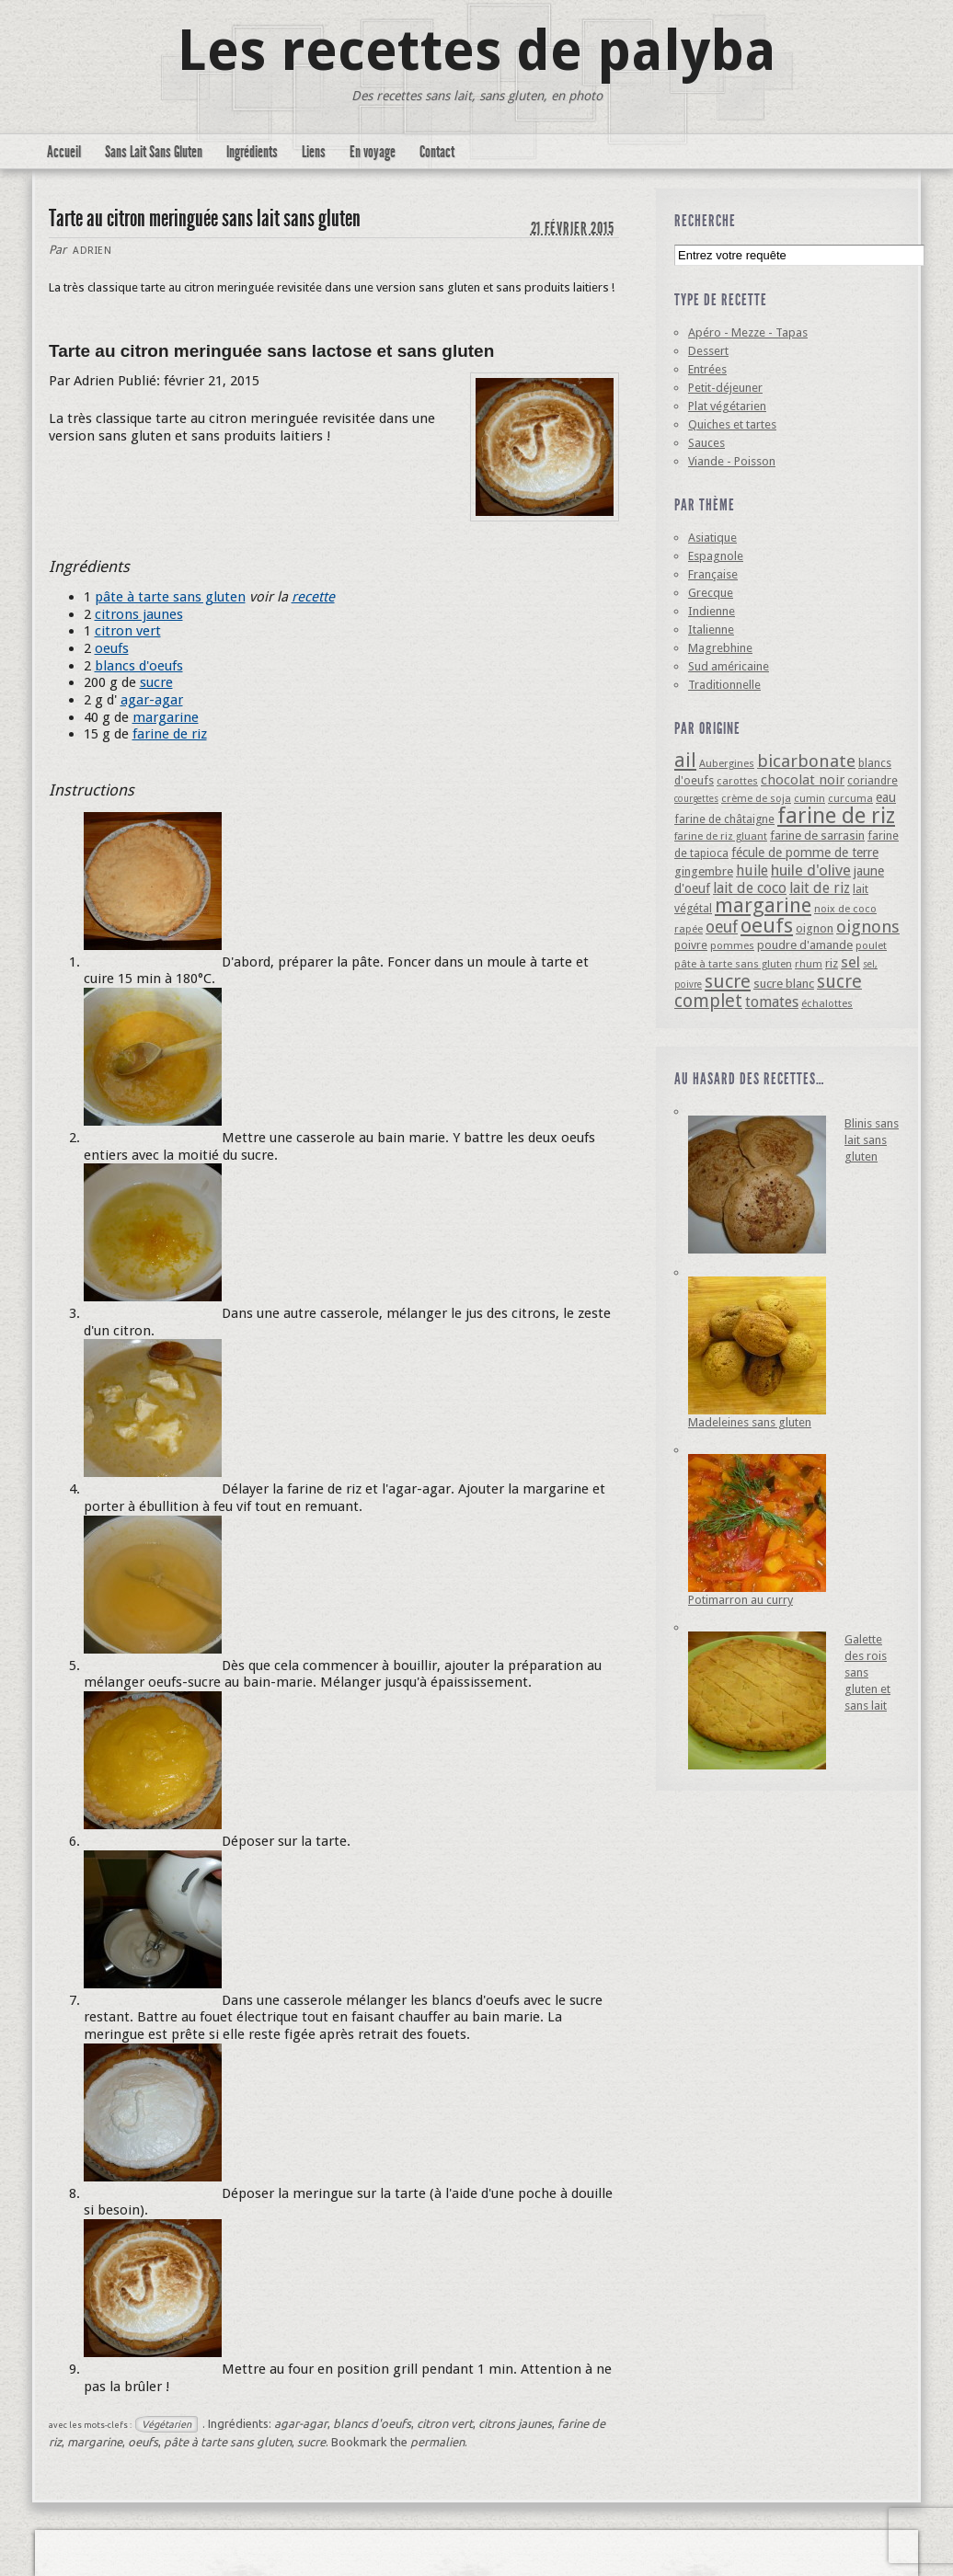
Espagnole (715, 556)
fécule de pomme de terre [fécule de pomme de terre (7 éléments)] (804, 852)
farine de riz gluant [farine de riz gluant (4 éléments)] (720, 836)
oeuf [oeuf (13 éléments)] (722, 927)
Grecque (710, 593)
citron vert (128, 631)
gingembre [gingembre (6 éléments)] (703, 871)
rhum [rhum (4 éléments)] (808, 963)
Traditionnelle (724, 685)
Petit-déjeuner (725, 388)
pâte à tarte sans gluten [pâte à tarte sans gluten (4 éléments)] (733, 963)
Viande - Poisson (731, 461)
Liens (314, 152)
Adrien (92, 251)
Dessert (708, 351)
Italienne (711, 629)
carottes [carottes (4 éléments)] (737, 780)
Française (713, 574)
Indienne (711, 611)
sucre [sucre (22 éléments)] (728, 981)
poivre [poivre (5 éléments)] (690, 945)
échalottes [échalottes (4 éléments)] (827, 1003)
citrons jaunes (139, 614)
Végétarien (166, 2424)
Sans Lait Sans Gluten (153, 152)
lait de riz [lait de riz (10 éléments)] (819, 888)
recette (313, 597)
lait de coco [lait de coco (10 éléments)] (750, 888)
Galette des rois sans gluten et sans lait (867, 1672)
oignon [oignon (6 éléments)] (814, 928)
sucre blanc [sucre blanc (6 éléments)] (783, 983)
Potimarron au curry (740, 1600)
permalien (437, 2441)
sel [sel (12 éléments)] (850, 962)
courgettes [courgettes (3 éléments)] (696, 799)
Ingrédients (252, 152)
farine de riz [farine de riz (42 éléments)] (836, 816)
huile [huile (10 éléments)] (752, 870)
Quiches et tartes (732, 424)
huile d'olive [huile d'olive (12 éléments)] (811, 870)
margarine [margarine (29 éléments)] (763, 905)
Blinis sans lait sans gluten (871, 1139)
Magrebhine (720, 648)
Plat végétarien (727, 406)
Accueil (64, 152)
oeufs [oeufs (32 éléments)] (767, 925)
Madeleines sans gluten (749, 1422)
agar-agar (152, 700)
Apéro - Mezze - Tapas (748, 332)
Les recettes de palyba (477, 50)
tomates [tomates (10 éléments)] (771, 1002)
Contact (436, 152)
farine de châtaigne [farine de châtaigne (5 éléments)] (724, 819)
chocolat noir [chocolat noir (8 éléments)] (802, 780)
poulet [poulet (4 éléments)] (871, 945)
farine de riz (169, 734)
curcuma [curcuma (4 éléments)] (850, 798)
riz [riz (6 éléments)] (831, 963)
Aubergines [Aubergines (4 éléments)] (726, 763)
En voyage (373, 152)
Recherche (705, 221)
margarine (165, 717)
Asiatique (712, 537)
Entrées (707, 369)
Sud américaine (728, 666)
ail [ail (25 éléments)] (685, 760)
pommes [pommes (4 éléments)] (732, 945)
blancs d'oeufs (139, 666)
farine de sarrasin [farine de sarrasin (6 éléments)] (817, 835)
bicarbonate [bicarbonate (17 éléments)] (806, 761)
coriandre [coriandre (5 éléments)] (872, 780)
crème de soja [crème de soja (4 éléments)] (756, 798)
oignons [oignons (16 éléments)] (868, 926)
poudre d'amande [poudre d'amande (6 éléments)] (805, 945)
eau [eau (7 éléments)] (886, 797)
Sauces (706, 443)
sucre (156, 682)
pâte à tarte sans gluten (170, 597)
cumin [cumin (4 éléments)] (809, 798)
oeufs (112, 648)
